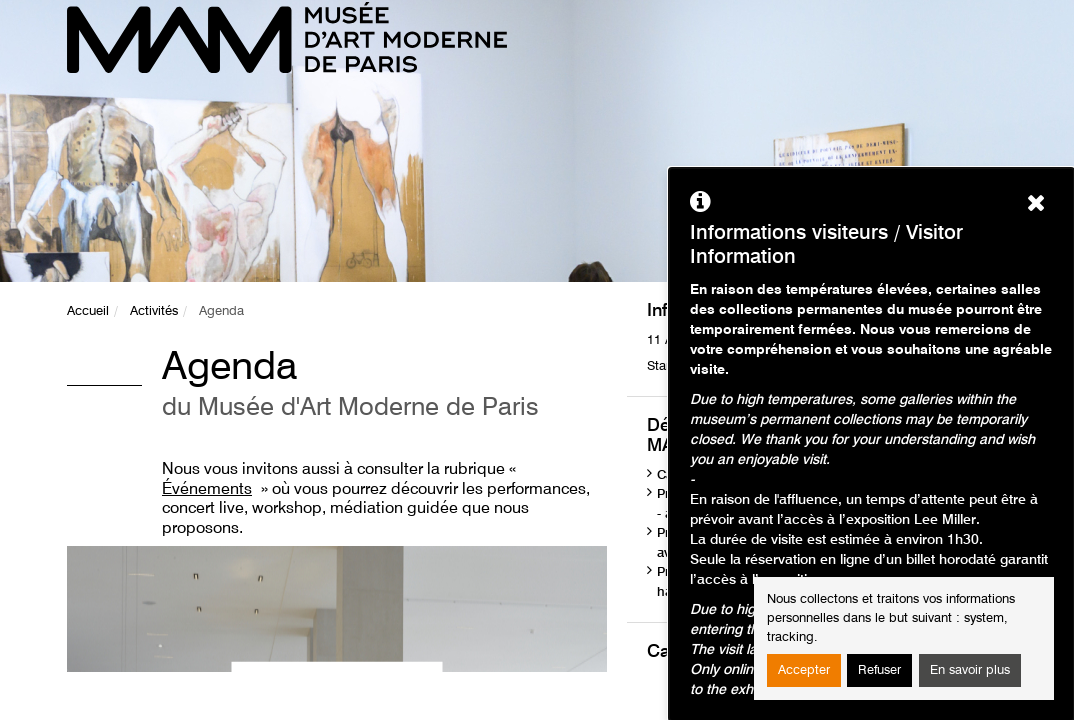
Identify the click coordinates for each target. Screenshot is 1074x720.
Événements (207, 490)
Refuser (879, 670)
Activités (154, 311)
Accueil (88, 311)
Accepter (804, 670)
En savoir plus (970, 670)
